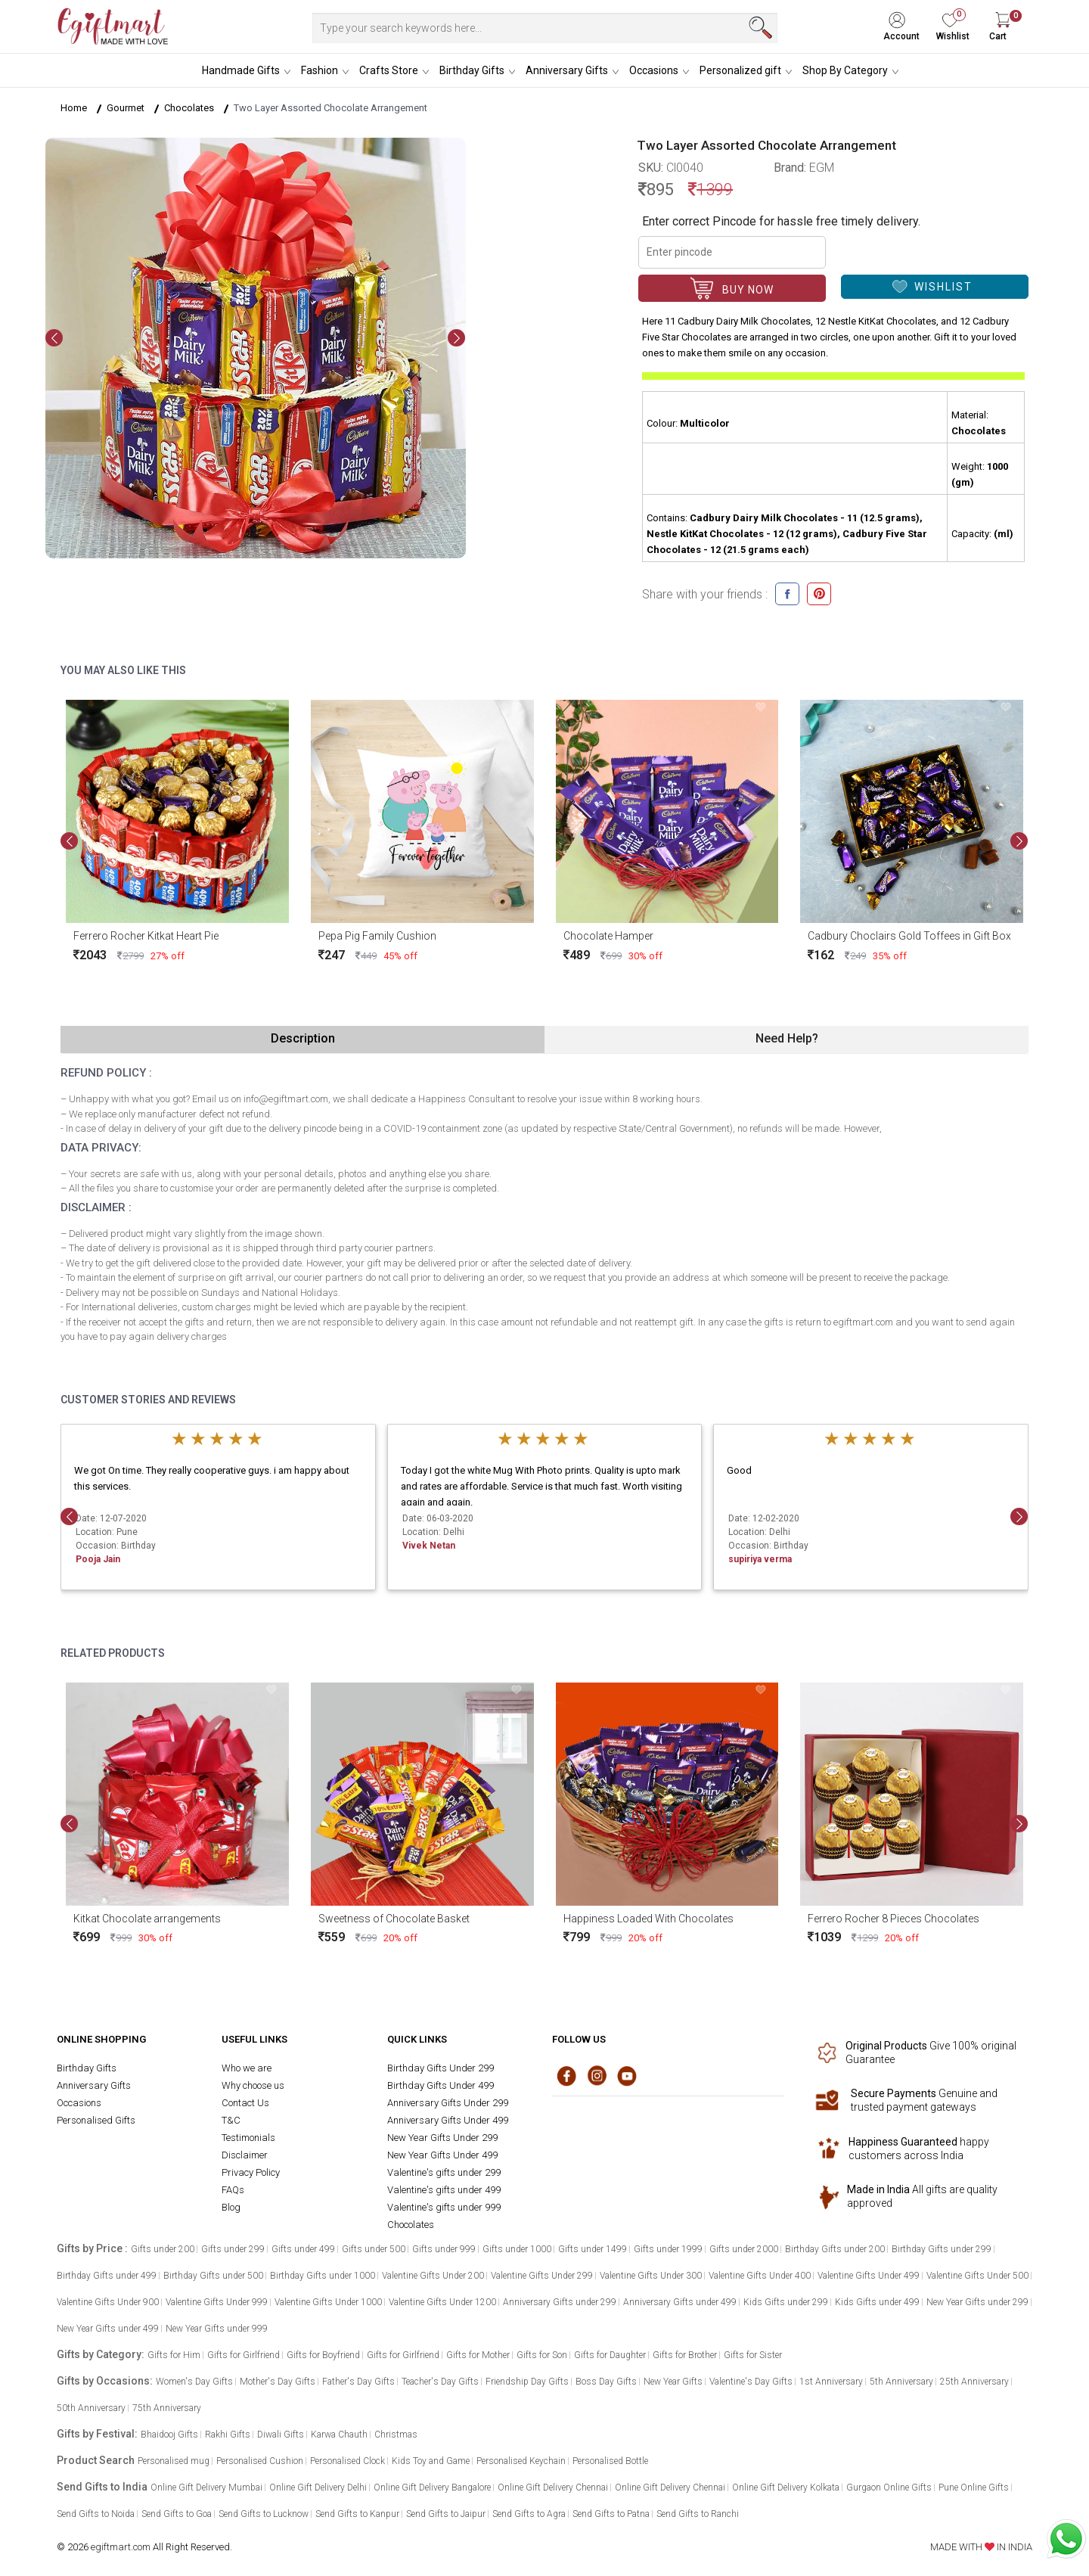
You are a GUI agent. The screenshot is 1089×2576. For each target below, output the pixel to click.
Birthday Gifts (471, 70)
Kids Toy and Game (431, 2461)
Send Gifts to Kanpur (357, 2514)
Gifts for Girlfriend (243, 2355)
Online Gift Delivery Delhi (318, 2487)
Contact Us (245, 2102)
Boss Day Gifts (606, 2381)
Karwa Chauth (339, 2434)
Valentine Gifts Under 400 (760, 2275)
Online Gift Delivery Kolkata (785, 2487)
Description (303, 1038)
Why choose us (253, 2085)
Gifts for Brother (685, 2355)
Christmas (395, 2434)
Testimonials (248, 2137)
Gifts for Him (173, 2355)
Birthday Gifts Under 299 (440, 2068)
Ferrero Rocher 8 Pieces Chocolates (893, 1918)
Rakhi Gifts (227, 2434)
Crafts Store (388, 70)
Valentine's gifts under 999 (444, 2207)
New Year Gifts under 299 (977, 2302)
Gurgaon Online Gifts (889, 2487)
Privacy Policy (251, 2172)
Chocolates (189, 107)
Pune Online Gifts (974, 2487)
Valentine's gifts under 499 (444, 2189)
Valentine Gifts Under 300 (651, 2275)
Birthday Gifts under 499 (107, 2275)
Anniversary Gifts (567, 70)
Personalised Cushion (259, 2461)
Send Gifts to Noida (96, 2514)
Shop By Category (845, 70)
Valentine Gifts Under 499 (869, 2275)
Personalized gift (740, 70)
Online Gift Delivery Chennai (553, 2487)
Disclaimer (245, 2155)
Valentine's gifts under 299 (444, 2172)
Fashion (319, 70)
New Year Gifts (673, 2381)
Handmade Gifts (241, 70)
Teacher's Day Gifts (440, 2381)
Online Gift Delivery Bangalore (432, 2487)
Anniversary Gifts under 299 (559, 2302)
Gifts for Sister (753, 2355)
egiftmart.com (120, 2547)
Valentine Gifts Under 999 (217, 2302)
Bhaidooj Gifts (169, 2434)
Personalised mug (173, 2461)
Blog (231, 2207)
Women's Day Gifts (194, 2381)
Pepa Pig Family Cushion (377, 936)
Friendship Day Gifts (527, 2381)
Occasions (653, 70)
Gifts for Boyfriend (323, 2355)
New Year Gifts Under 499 (442, 2155)
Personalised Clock (347, 2461)
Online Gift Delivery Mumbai (206, 2487)
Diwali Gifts (280, 2434)
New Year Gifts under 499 (108, 2328)
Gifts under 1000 (516, 2249)
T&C (231, 2120)
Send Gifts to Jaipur (446, 2514)
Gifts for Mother (478, 2355)
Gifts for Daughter (610, 2355)
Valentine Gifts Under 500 (977, 2275)
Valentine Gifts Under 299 (542, 2275)
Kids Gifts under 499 (877, 2302)
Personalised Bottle (610, 2461)
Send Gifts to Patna (611, 2514)
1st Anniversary (831, 2381)
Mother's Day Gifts (277, 2381)
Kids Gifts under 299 (785, 2302)
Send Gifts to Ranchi (697, 2514)
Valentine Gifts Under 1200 (442, 2302)
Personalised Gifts (96, 2120)
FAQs (233, 2189)
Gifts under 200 (162, 2249)
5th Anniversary (901, 2381)
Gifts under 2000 (743, 2249)
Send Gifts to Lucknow (264, 2514)
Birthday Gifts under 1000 (322, 2275)
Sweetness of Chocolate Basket (394, 1918)
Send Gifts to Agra (529, 2514)
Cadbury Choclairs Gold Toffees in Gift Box (909, 936)
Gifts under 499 (303, 2249)
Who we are (246, 2068)
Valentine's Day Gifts (751, 2381)
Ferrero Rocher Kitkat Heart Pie (146, 936)
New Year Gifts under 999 (217, 2328)
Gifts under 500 (373, 2249)
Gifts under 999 (444, 2249)
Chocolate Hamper (608, 936)
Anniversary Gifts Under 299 (447, 2102)
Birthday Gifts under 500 (213, 2275)
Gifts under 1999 (668, 2249)
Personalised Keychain (521, 2461)
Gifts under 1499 (592, 2249)
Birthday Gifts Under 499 (440, 2085)
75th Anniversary (166, 2408)
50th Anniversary (91, 2408)
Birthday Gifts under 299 (941, 2249)
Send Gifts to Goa (176, 2514)
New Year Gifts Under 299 (442, 2137)
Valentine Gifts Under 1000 (328, 2302)
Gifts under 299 (233, 2249)
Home (73, 107)
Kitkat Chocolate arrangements (147, 1918)
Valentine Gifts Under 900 (108, 2302)
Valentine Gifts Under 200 (433, 2275)
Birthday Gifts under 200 (835, 2249)
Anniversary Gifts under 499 (680, 2302)
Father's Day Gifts (358, 2381)
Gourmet (125, 107)
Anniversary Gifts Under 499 (447, 2120)
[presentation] (54, 338)
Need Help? (786, 1038)
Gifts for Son (542, 2355)
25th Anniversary (974, 2381)
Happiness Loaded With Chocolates (648, 1918)
